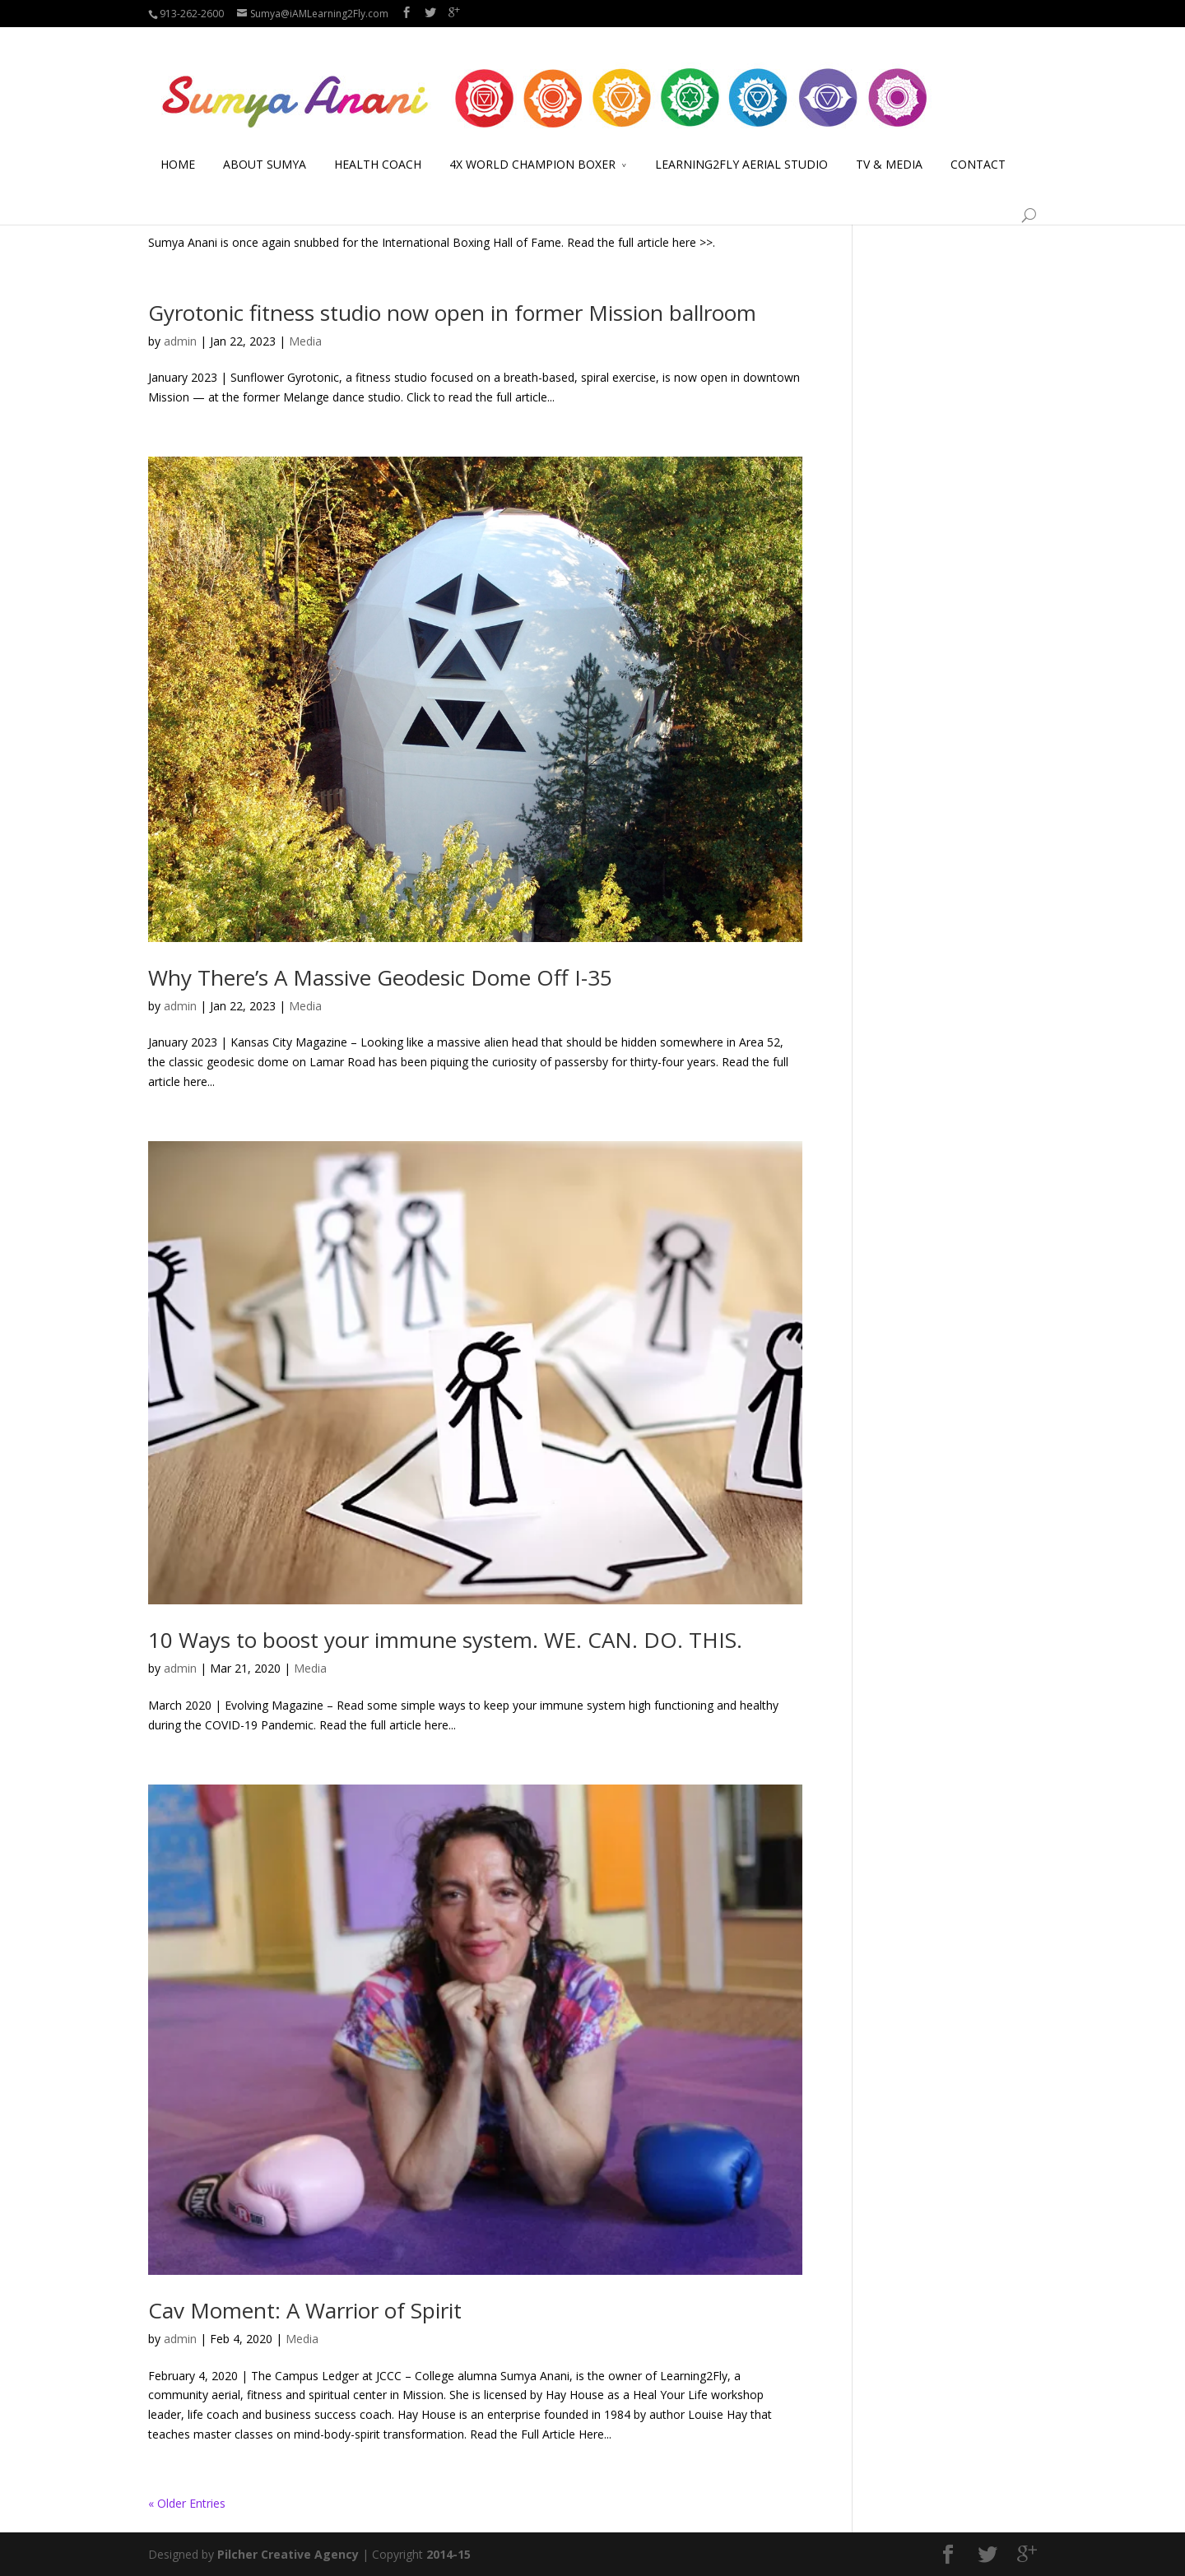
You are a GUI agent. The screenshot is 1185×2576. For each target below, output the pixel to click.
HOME (177, 144)
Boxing (305, 205)
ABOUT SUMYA (264, 144)
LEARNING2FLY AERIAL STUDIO (741, 144)
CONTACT (978, 144)
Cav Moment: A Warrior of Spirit (305, 2310)
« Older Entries (186, 2503)
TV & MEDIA (889, 144)
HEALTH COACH (377, 144)
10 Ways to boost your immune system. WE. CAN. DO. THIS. (445, 1640)
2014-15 (448, 2554)
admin (180, 205)
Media (347, 205)
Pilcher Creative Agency (288, 2554)
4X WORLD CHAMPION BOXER (532, 144)
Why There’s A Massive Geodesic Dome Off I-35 (380, 977)
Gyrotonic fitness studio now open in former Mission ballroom (452, 312)
